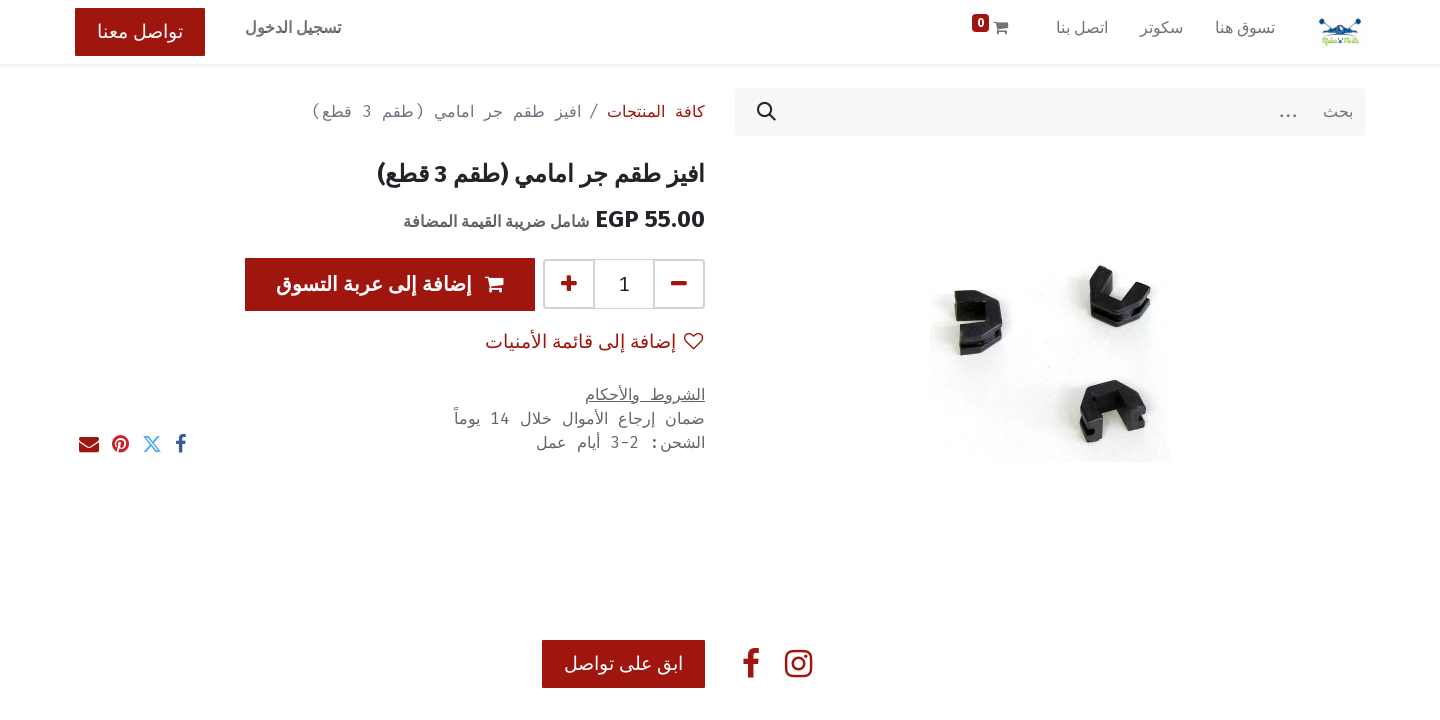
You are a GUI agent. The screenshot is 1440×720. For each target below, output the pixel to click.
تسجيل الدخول (293, 27)
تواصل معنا (140, 31)
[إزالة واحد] (679, 284)
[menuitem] (1245, 32)
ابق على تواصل (623, 663)
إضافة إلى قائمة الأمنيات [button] (594, 341)
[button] (390, 284)
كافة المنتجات (656, 111)
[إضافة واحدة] (569, 284)
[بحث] (766, 112)
